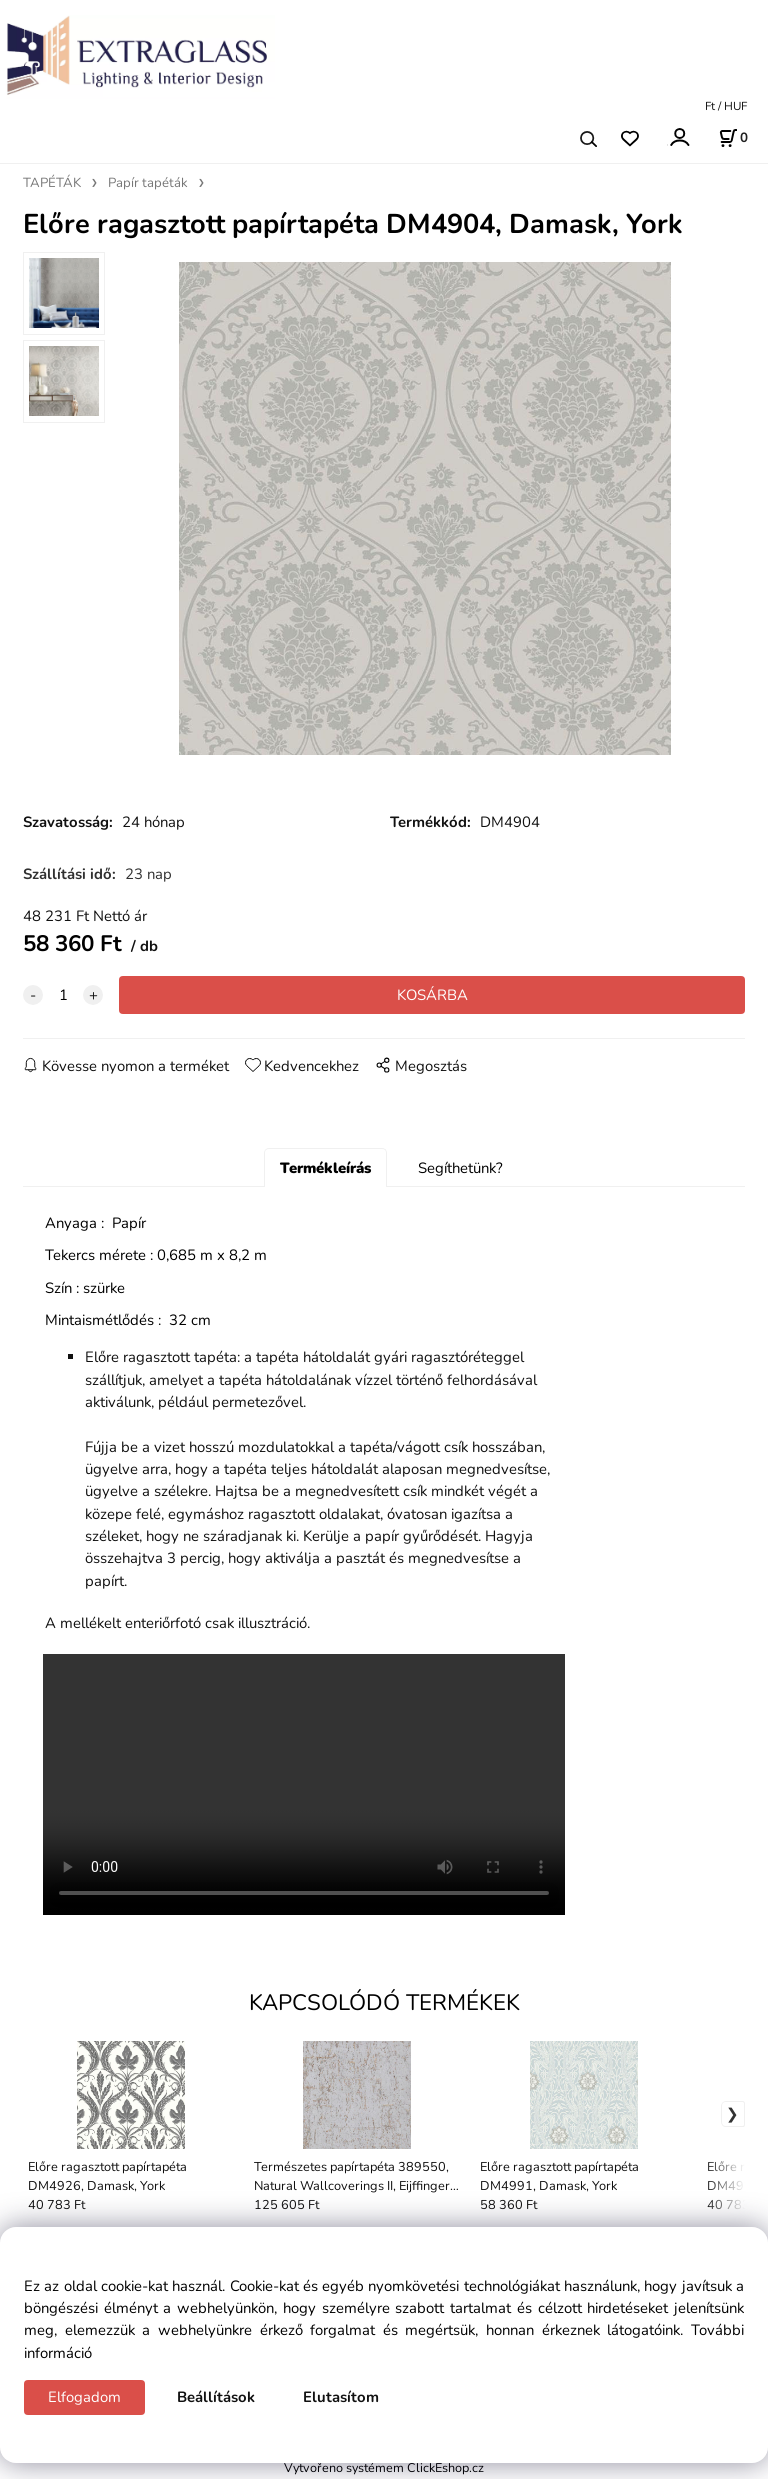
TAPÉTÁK (52, 183)
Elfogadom (84, 2397)
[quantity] (63, 996)
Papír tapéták (148, 183)
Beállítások (216, 2397)
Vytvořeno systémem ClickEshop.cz (384, 2468)
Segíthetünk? (460, 1169)
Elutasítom (341, 2397)
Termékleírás (325, 1169)
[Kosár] (733, 138)
